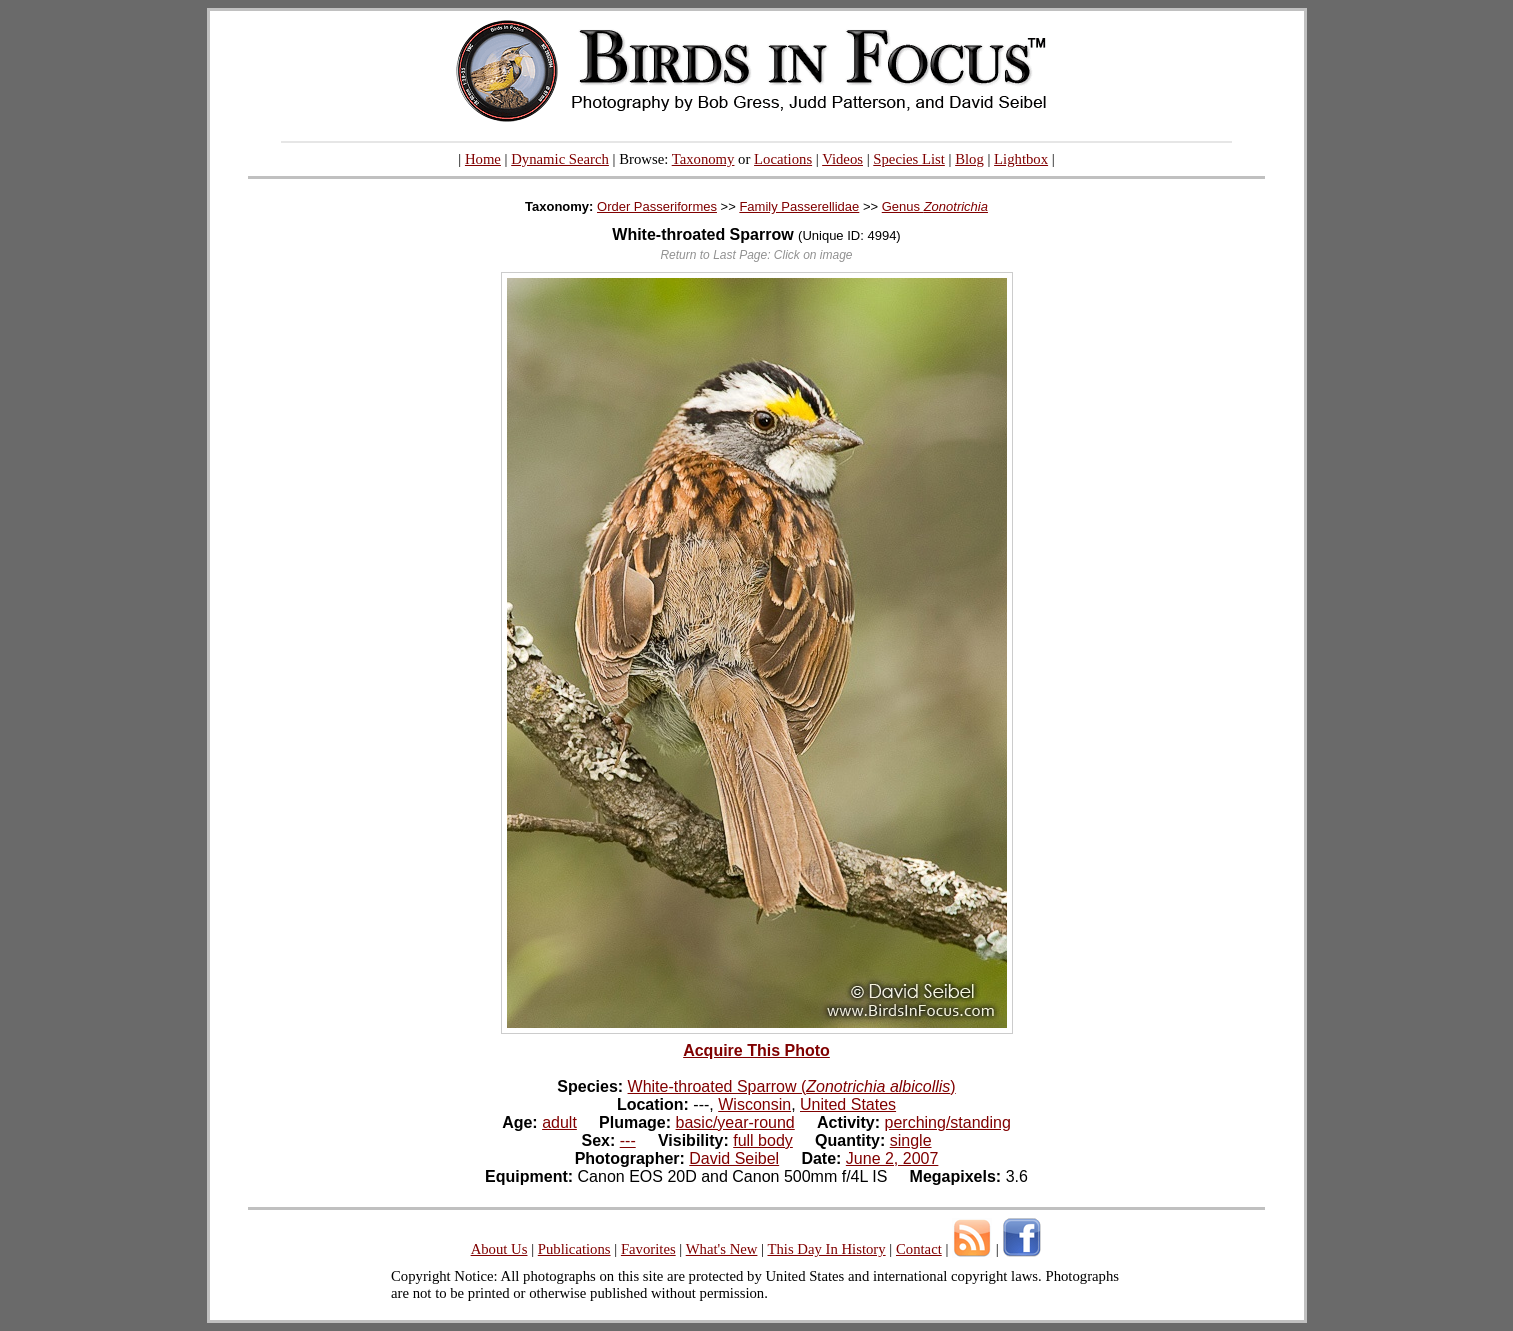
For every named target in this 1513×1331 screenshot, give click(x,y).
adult (559, 1122)
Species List (909, 159)
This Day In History (826, 1249)
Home (483, 159)
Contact (919, 1249)
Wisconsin (754, 1104)
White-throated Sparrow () (792, 1086)
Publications (574, 1249)
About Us (499, 1249)
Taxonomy (703, 159)
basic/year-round (735, 1122)
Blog (969, 159)
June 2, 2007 (892, 1158)
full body (763, 1140)
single (911, 1140)
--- (628, 1140)
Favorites (648, 1249)
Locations (783, 159)
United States (848, 1104)
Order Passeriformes (657, 206)
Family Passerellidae (799, 206)
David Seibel (734, 1158)
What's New (722, 1249)
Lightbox (1021, 159)
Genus (935, 206)
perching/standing (948, 1122)
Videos (842, 159)
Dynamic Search (560, 159)
